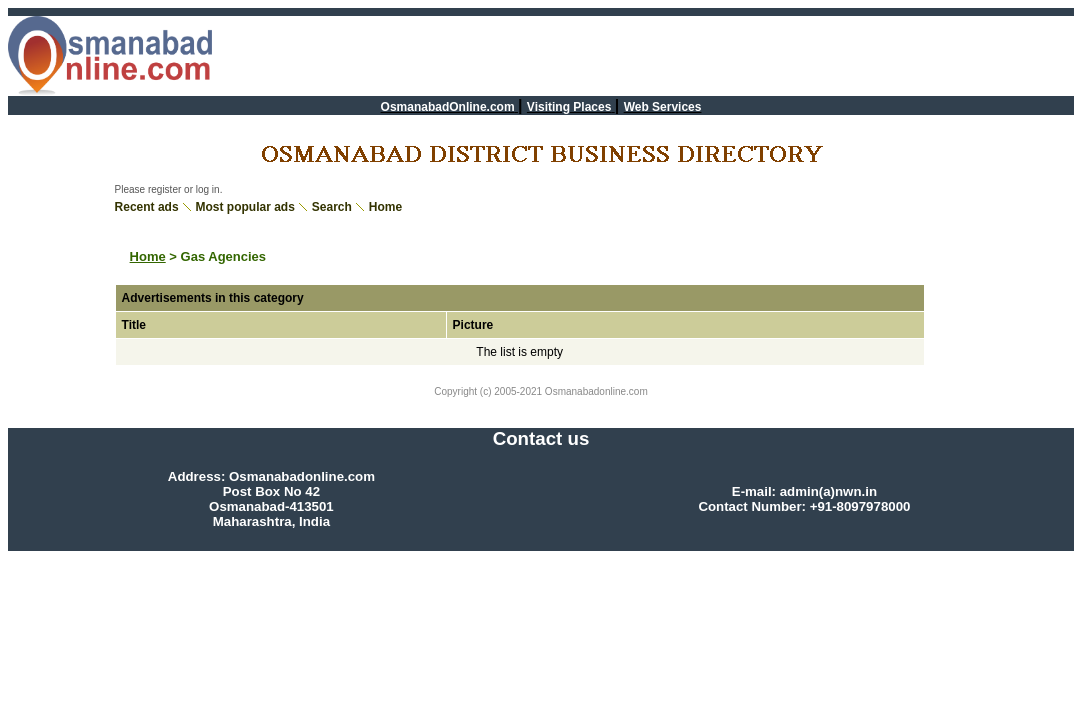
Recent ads (147, 207)
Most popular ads (245, 207)
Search (332, 207)
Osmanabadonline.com (595, 391)
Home (385, 207)
